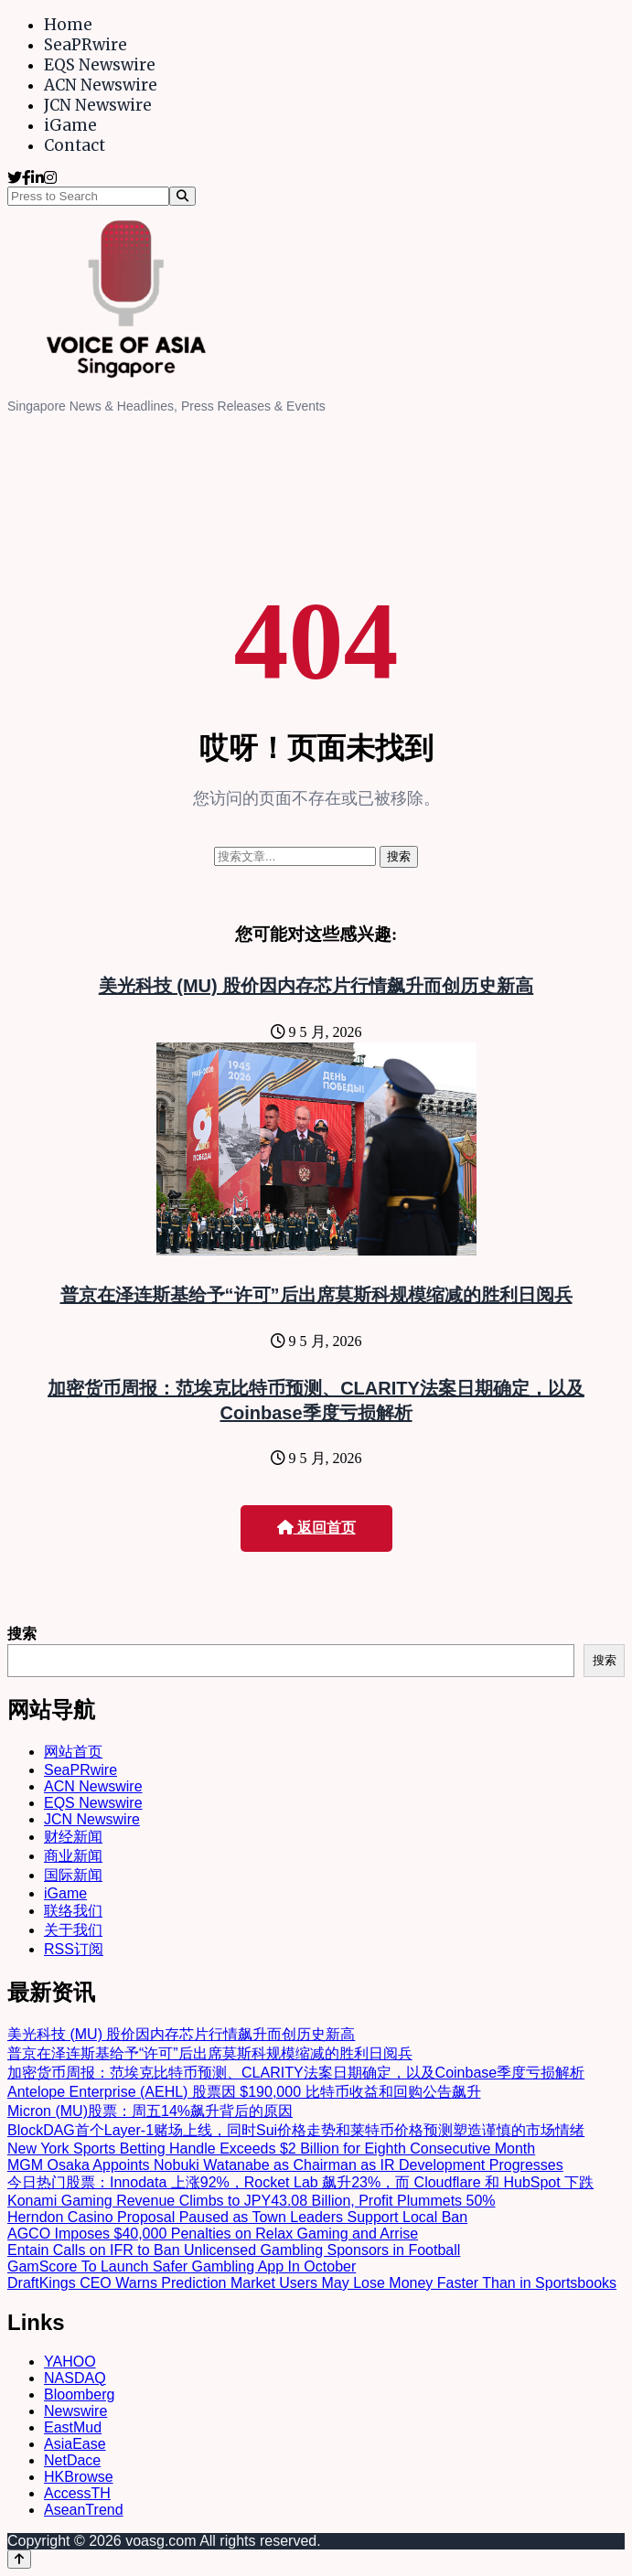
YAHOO (70, 2361)
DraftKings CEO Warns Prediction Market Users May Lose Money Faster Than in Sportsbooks (311, 2283)
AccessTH (77, 2493)
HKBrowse (78, 2477)
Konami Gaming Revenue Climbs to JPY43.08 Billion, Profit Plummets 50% (251, 2200)
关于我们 (73, 1930)
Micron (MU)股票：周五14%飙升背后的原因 (150, 2111)
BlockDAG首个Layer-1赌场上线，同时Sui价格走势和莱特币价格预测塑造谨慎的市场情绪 (295, 2130)
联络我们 (73, 1911)
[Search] (182, 196)
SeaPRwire (85, 45)
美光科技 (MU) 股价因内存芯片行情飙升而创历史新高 (316, 986)
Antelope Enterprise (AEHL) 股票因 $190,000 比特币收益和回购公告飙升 (244, 2092)
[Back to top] (19, 2559)
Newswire (75, 2411)
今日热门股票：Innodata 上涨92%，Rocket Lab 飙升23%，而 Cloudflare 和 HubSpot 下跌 (300, 2182)
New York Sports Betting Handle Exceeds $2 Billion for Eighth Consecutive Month (271, 2148)
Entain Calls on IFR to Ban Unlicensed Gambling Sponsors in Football (233, 2250)
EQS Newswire (99, 65)
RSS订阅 (73, 1949)
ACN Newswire (100, 85)
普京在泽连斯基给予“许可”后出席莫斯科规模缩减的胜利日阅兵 (316, 1295)
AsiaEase (75, 2444)
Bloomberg (79, 2394)
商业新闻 (73, 1856)
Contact (74, 145)
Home (68, 25)
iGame (70, 125)
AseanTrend (83, 2509)
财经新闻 (73, 1836)
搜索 (22, 1633)
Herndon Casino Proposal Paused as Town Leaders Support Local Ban (237, 2217)
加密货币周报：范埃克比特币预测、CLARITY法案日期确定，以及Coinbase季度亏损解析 (295, 2072)
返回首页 (316, 1527)
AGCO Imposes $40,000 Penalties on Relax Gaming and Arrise (212, 2233)
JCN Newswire (98, 105)
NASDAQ (75, 2378)
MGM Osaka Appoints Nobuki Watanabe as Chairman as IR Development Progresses (285, 2165)
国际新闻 (73, 1875)
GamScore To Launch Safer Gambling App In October (181, 2266)
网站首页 (73, 1751)
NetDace (72, 2460)
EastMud (73, 2427)
